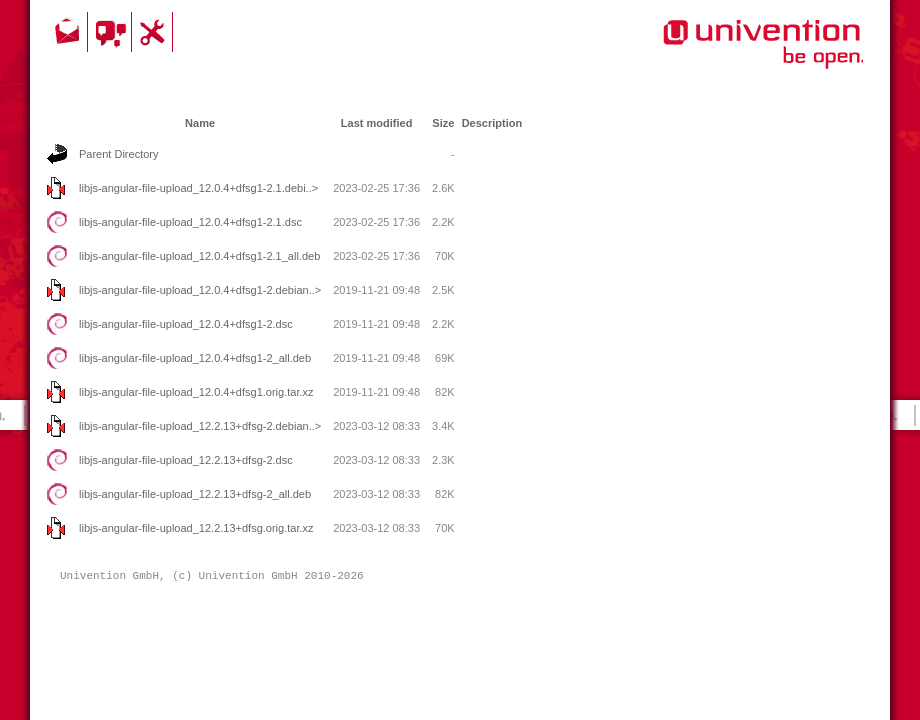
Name (200, 123)
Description (492, 123)
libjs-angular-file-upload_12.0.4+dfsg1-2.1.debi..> (198, 188)
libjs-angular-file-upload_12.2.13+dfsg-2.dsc (186, 460)
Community (112, 32)
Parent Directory (118, 154)
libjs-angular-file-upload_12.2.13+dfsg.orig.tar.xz (196, 528)
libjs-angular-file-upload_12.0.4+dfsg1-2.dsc (186, 324)
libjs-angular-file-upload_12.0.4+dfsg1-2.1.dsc (190, 222)
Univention (723, 55)
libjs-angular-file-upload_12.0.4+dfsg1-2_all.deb (195, 358)
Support (155, 32)
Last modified (377, 123)
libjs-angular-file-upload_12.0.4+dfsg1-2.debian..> (200, 290)
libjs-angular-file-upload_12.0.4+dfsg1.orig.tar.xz (196, 392)
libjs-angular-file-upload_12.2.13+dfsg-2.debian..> (200, 426)
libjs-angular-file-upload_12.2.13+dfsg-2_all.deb (195, 494)
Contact (69, 32)
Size (443, 123)
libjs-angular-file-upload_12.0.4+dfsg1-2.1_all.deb (199, 256)
